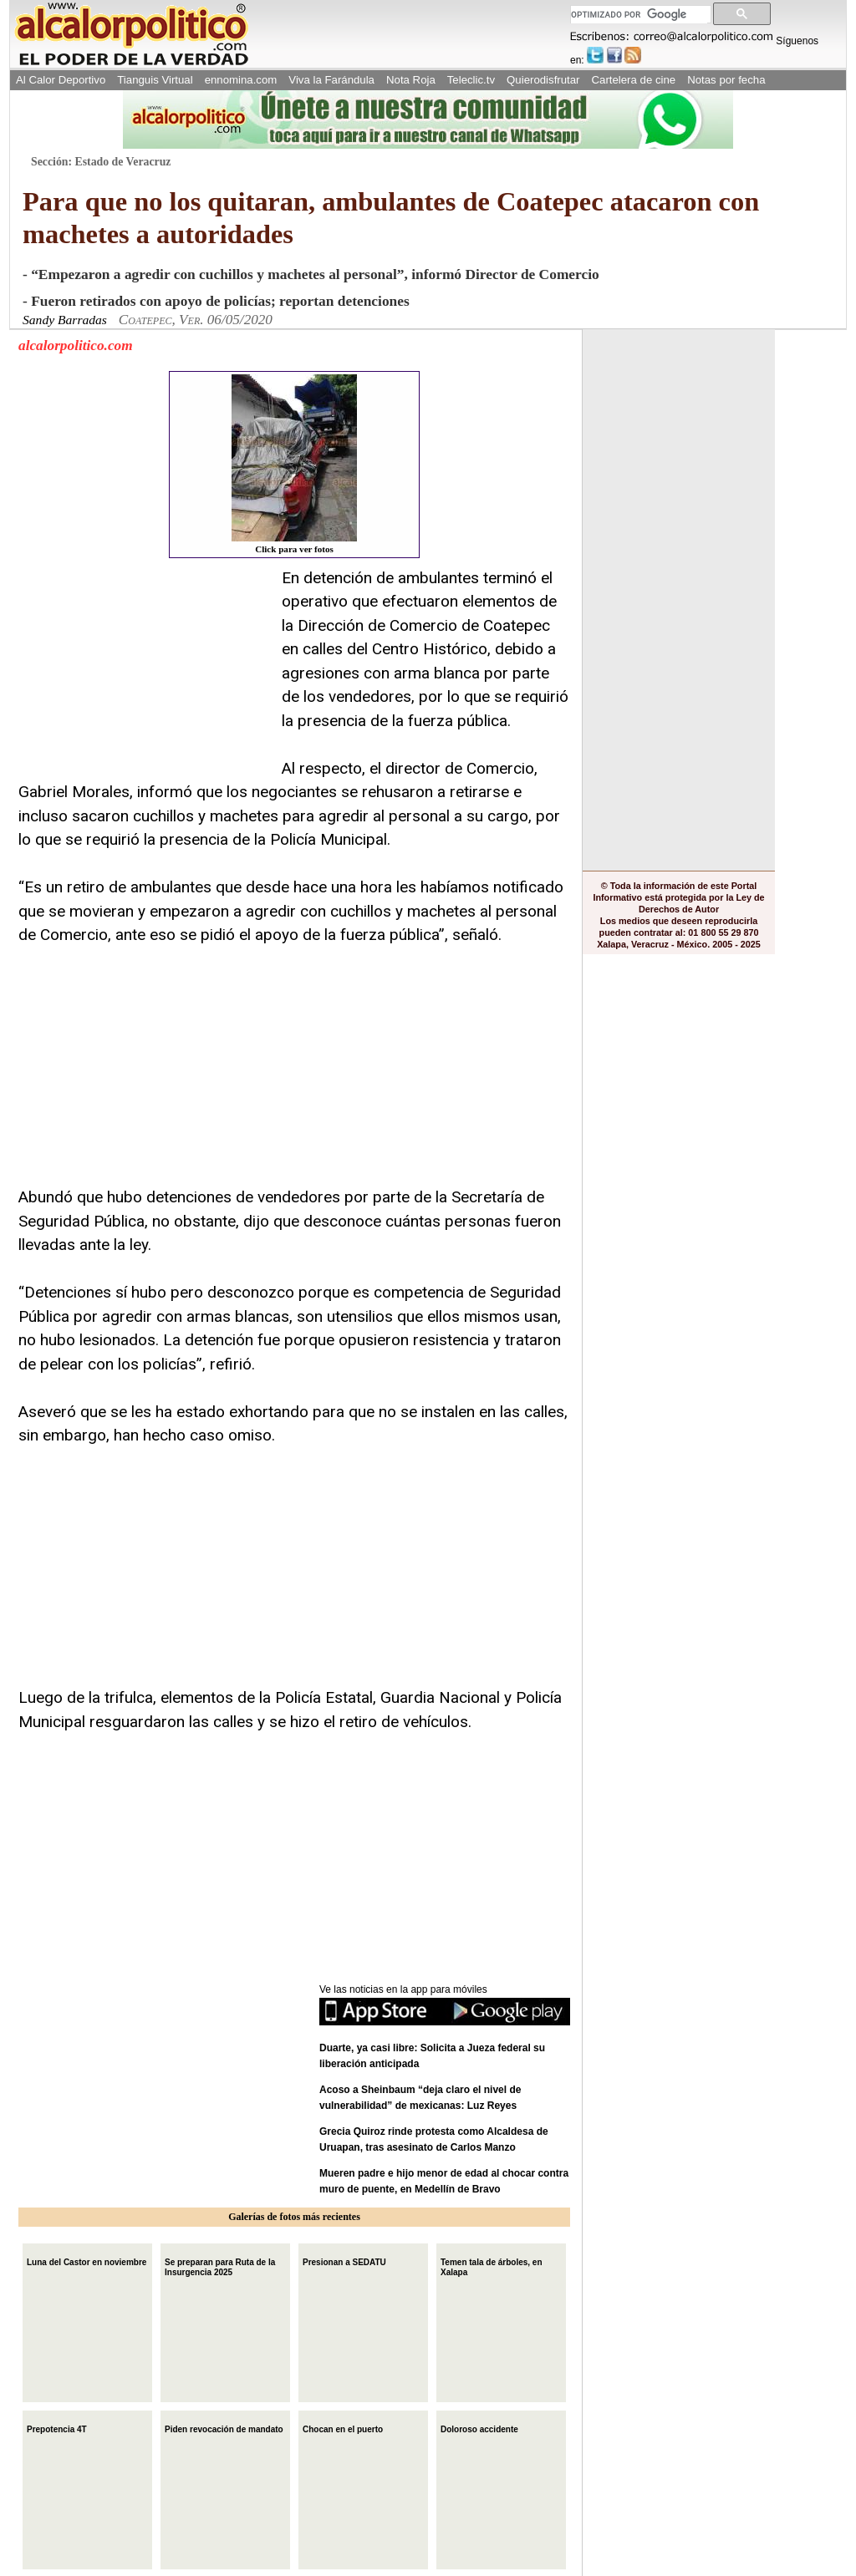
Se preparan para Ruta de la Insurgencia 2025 (220, 2265)
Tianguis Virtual (154, 80)
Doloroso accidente (479, 2427)
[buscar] (639, 14)
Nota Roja (411, 80)
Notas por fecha (726, 80)
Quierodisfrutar (543, 80)
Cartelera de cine (634, 80)
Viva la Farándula (331, 80)
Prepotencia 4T (57, 2427)
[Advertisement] (143, 671)
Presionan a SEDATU (344, 2260)
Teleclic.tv (471, 80)
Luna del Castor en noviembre (86, 2260)
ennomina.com (241, 80)
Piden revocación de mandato (224, 2427)
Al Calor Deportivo (60, 80)
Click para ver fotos (294, 464)
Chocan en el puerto (343, 2427)
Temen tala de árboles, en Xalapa (492, 2265)
